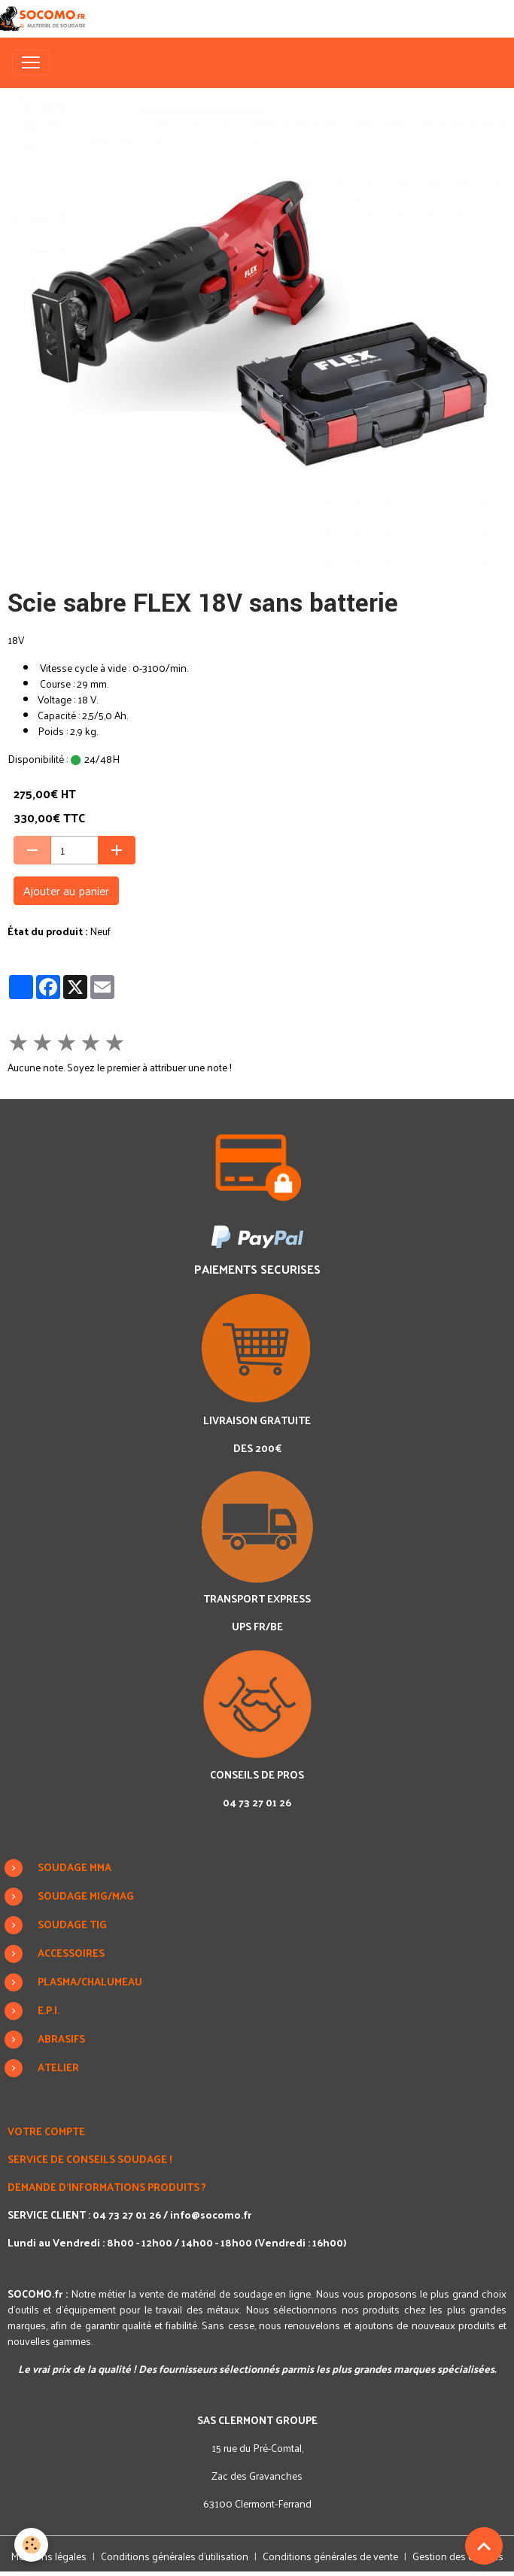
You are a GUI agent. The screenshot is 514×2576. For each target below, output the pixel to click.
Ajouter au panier (66, 890)
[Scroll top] (484, 2546)
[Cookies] (32, 2545)
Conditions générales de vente (330, 2556)
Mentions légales (49, 2556)
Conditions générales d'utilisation (174, 2556)
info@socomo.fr (210, 2214)
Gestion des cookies (457, 2556)
